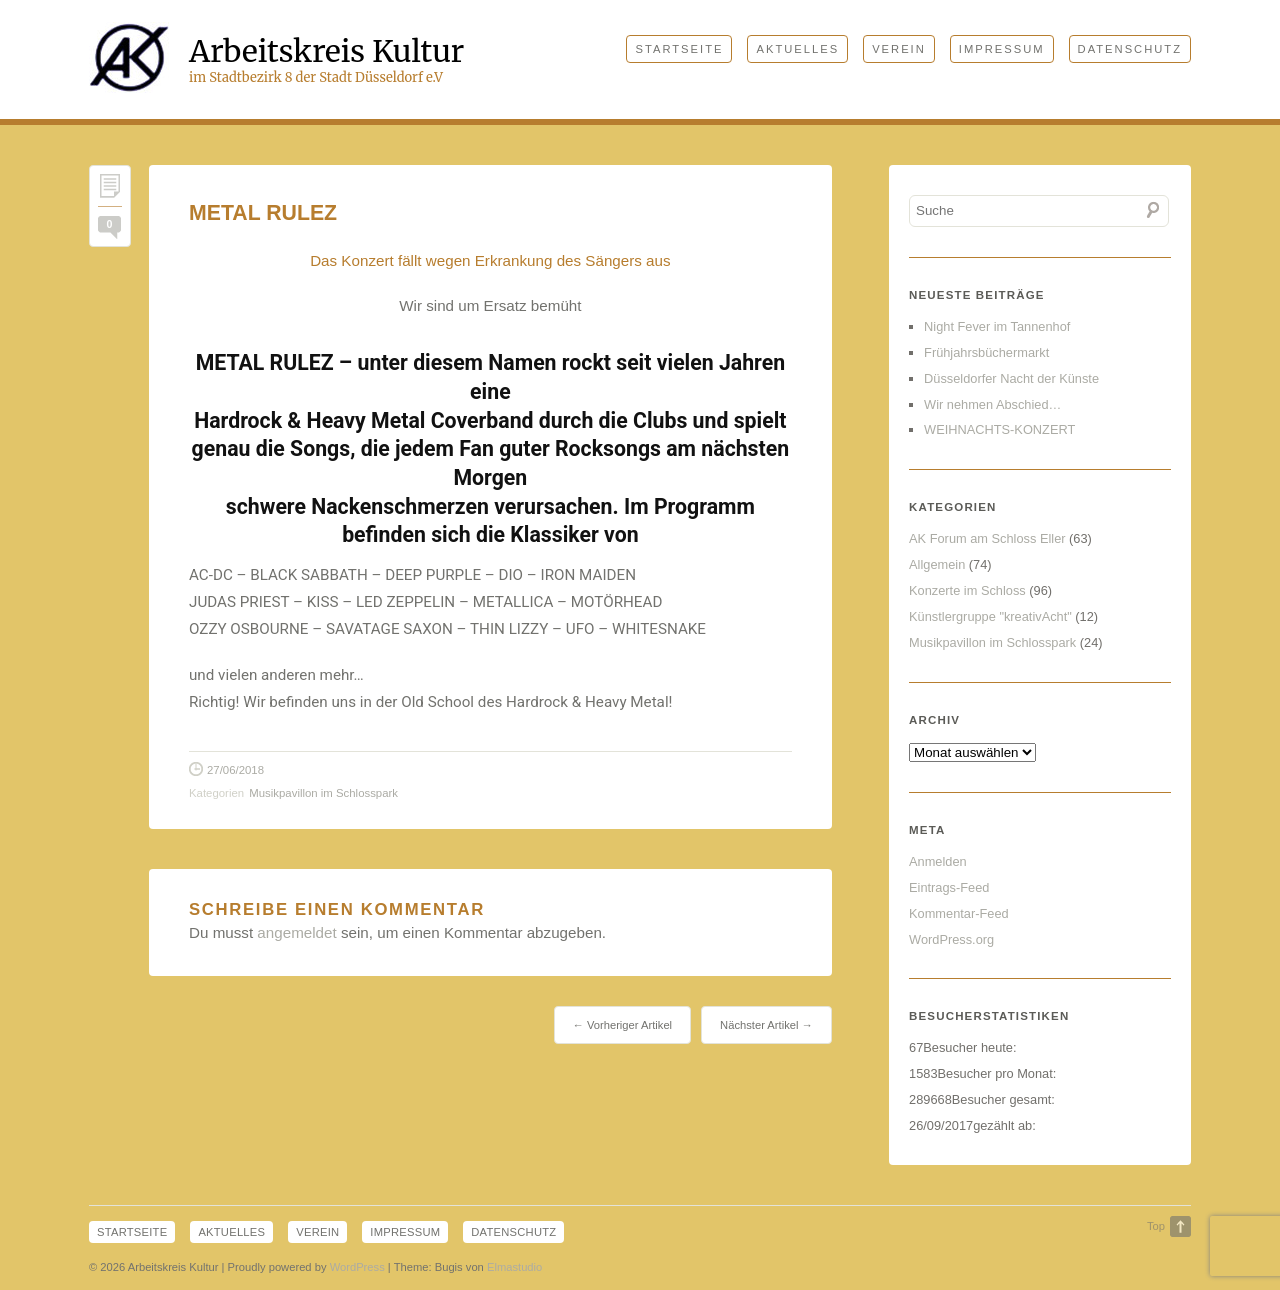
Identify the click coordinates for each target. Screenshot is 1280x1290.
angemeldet (296, 932)
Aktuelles (797, 49)
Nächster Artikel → (766, 1025)
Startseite (679, 49)
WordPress (357, 1269)
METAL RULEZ (263, 213)
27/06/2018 (235, 770)
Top (1156, 1226)
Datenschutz (1130, 49)
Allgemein (937, 564)
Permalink (110, 190)
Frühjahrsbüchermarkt (986, 352)
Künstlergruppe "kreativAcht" (990, 616)
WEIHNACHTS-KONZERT (999, 429)
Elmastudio (514, 1269)
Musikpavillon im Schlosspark (323, 793)
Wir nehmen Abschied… (992, 404)
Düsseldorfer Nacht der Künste (1011, 378)
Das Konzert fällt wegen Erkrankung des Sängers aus (490, 260)
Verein (899, 49)
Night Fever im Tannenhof (997, 326)
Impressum (1002, 49)
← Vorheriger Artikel (622, 1025)
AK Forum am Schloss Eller (987, 538)
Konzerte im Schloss (967, 590)
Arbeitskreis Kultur (326, 51)
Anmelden (938, 861)
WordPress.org (951, 939)
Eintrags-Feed (949, 887)
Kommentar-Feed (959, 913)
